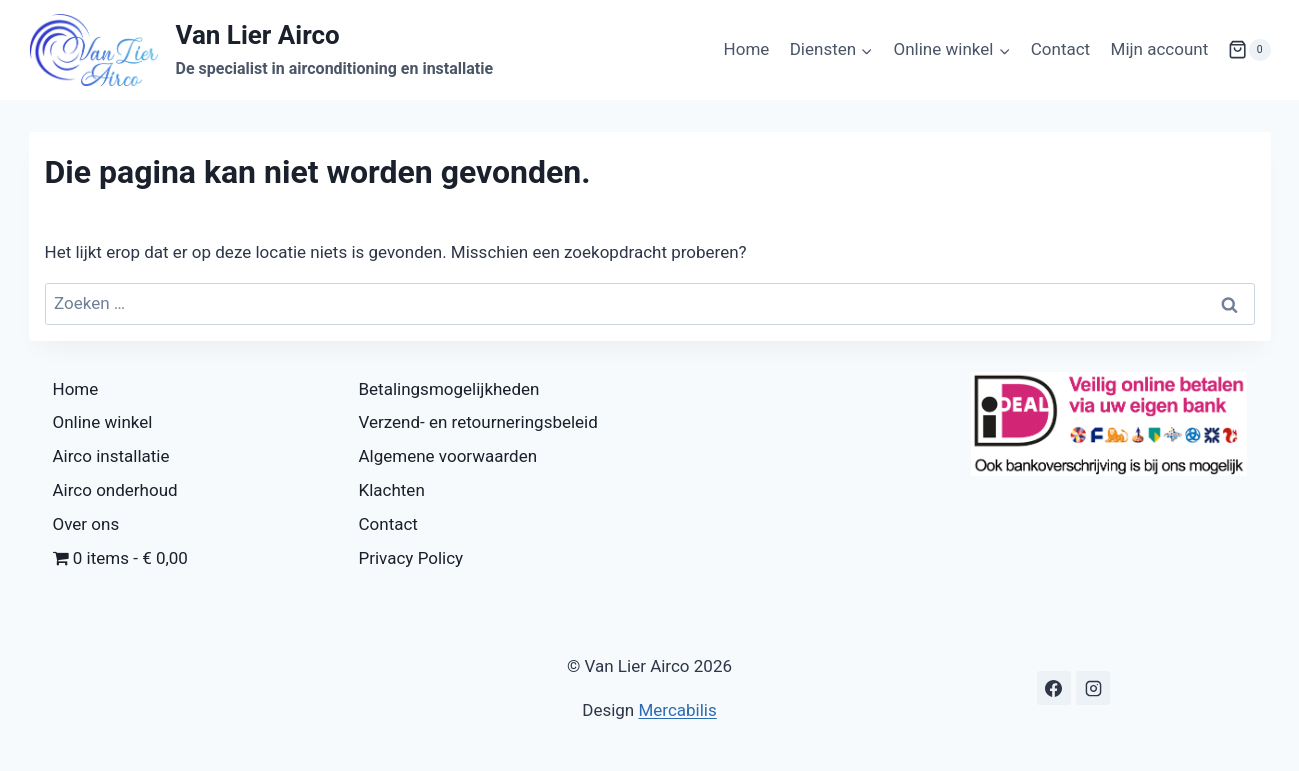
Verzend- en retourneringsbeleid (478, 422)
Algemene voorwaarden (448, 456)
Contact (1060, 49)
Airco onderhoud (115, 490)
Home (747, 49)
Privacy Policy (411, 558)
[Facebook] (1054, 688)
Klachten (392, 490)
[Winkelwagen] (1249, 50)
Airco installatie (111, 456)
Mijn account (1160, 49)
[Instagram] (1093, 688)
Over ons (86, 524)
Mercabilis (677, 710)
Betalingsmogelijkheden (449, 389)
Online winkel (103, 422)
